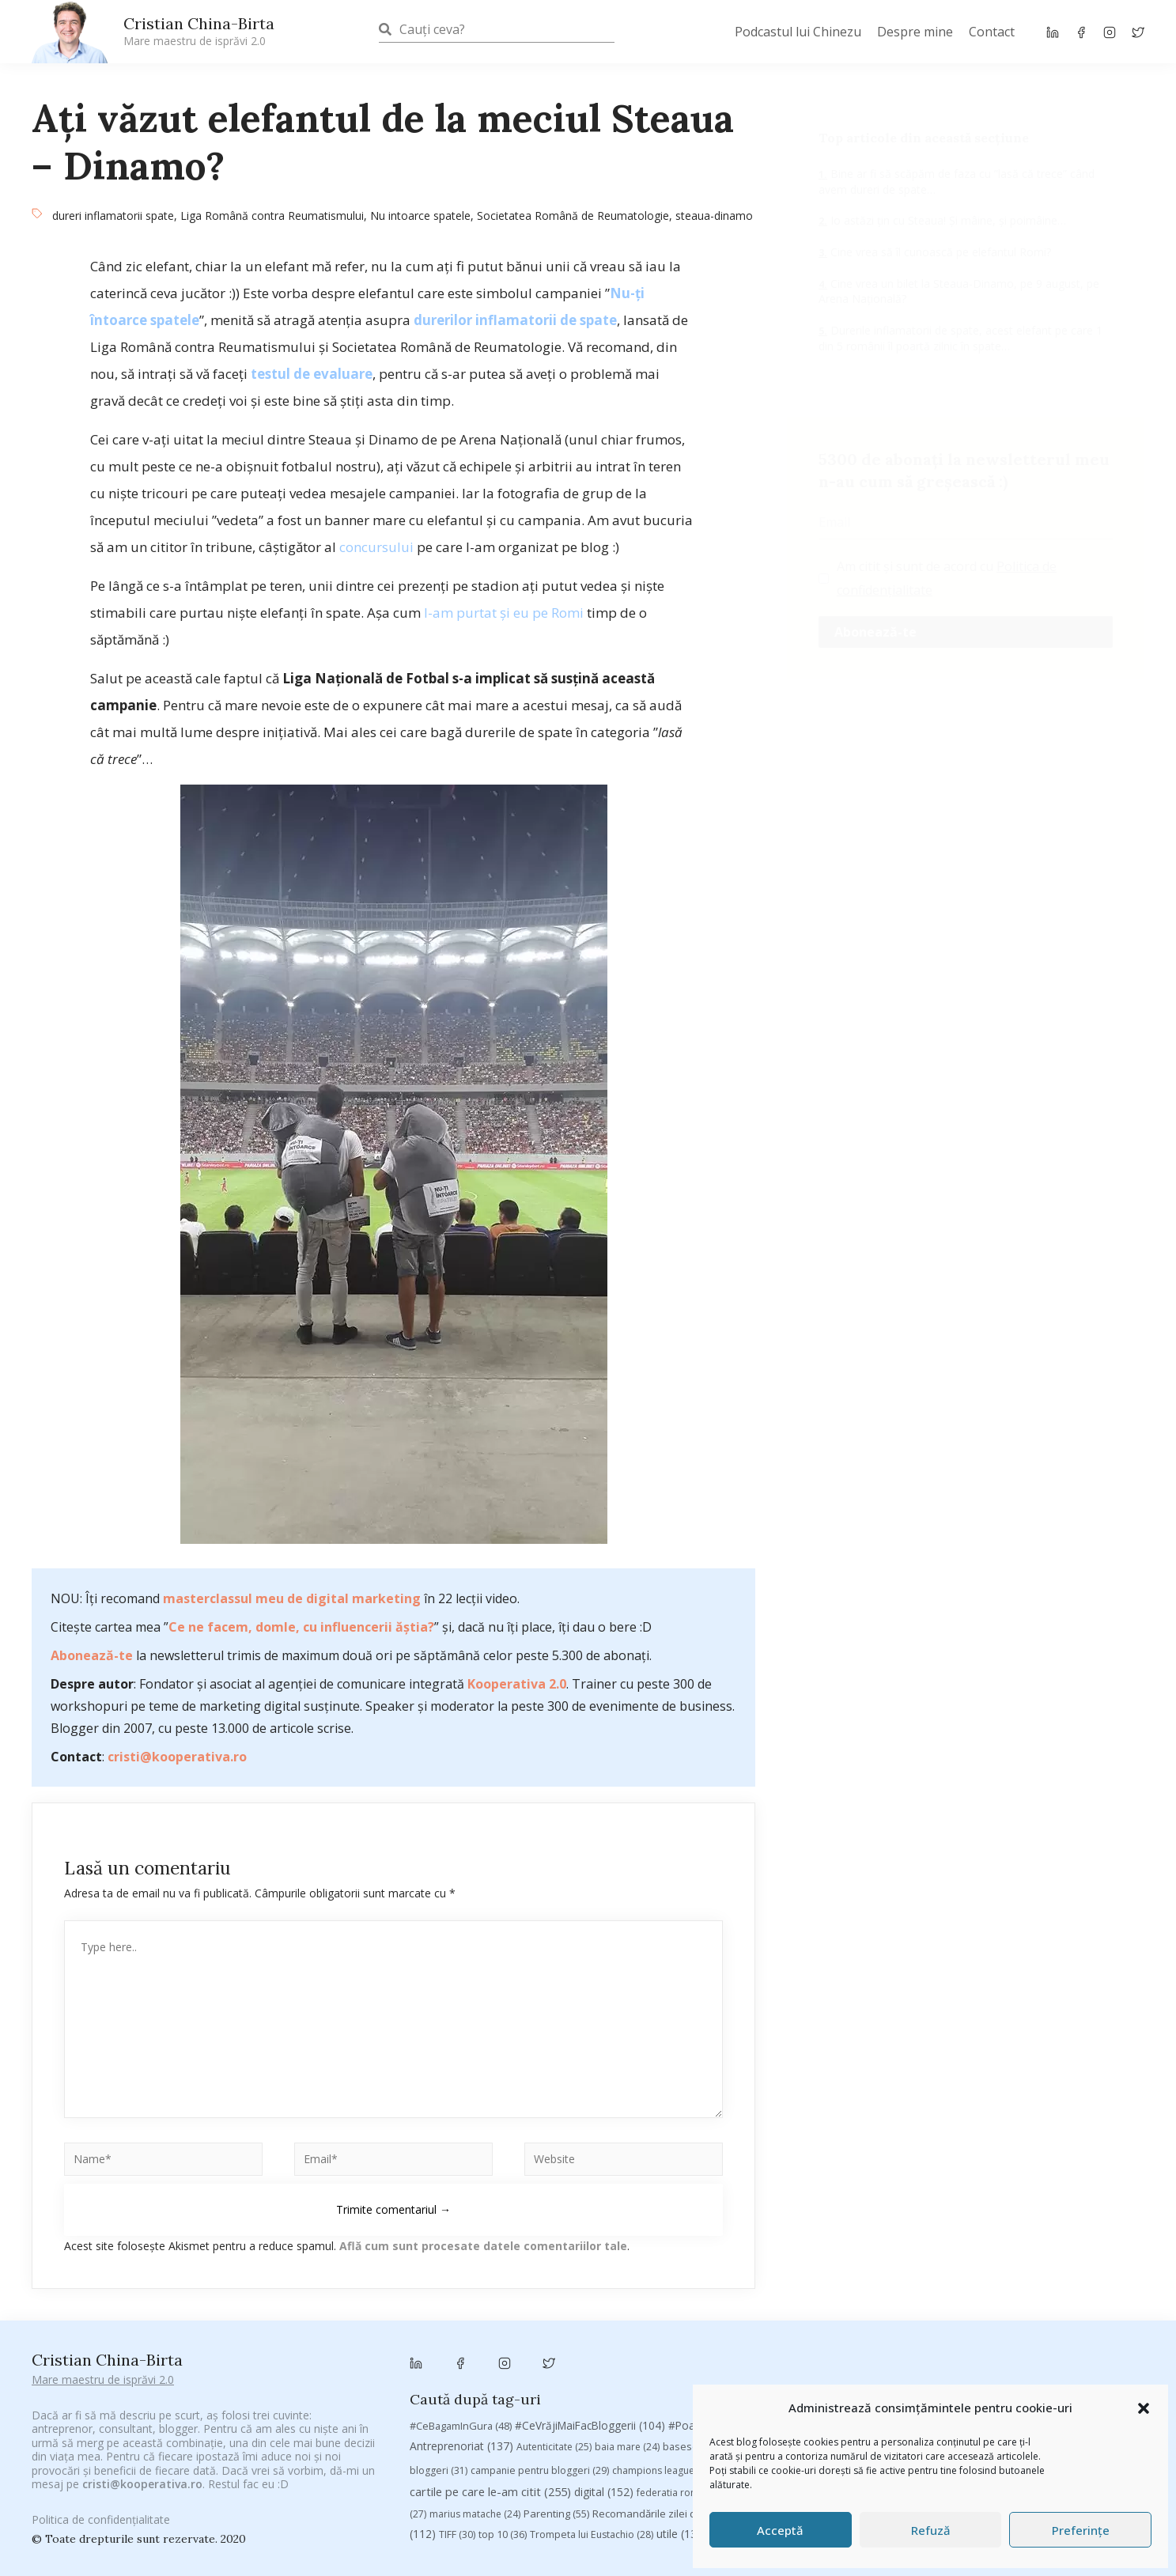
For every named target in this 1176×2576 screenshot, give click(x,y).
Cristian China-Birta (198, 30)
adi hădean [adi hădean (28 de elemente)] (1043, 2327)
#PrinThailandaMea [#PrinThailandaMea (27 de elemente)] (854, 2327)
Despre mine (915, 32)
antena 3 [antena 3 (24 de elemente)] (1110, 2327)
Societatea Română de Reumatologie (573, 215)
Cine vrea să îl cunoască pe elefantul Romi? (939, 251)
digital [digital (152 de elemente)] (603, 2393)
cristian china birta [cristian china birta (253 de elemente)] (1039, 2370)
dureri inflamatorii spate (113, 215)
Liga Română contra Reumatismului (272, 215)
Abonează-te (92, 1655)
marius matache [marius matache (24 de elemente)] (474, 2415)
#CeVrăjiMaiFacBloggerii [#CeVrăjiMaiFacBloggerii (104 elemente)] (590, 2326)
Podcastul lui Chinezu (798, 32)
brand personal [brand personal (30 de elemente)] (861, 2348)
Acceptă (780, 2530)
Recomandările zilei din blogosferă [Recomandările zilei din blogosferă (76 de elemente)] (686, 2415)
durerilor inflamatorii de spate (515, 320)
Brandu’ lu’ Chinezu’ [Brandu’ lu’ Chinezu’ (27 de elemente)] (962, 2348)
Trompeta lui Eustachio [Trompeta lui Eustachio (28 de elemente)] (591, 2435)
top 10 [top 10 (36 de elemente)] (502, 2435)
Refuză (931, 2530)
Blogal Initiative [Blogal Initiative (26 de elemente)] (769, 2348)
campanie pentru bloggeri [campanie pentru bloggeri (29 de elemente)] (540, 2371)
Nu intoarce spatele (420, 215)
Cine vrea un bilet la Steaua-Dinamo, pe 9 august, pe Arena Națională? (959, 291)
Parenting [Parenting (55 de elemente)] (556, 2415)
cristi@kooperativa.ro (177, 1756)
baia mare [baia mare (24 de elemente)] (627, 2348)
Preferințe (1081, 2530)
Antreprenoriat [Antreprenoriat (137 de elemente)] (461, 2347)
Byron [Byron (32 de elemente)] (1041, 2348)
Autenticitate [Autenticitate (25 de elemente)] (554, 2348)
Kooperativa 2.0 (516, 1684)
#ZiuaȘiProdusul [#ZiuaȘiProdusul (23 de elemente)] (957, 2327)
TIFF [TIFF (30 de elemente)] (457, 2435)
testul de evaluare (311, 374)
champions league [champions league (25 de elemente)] (662, 2371)
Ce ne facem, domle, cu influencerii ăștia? (301, 1627)
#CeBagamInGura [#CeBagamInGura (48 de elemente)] (461, 2327)
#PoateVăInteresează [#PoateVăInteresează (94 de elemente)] (733, 2327)
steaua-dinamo (714, 215)
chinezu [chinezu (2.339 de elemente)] (762, 2370)
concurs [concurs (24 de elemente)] (945, 2371)
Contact (992, 32)
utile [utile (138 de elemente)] (681, 2434)
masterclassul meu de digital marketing (292, 1598)
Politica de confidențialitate (101, 2509)
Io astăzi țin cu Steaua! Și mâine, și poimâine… (946, 220)
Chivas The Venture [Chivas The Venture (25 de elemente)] (863, 2371)
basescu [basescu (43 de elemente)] (692, 2347)
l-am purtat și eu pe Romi (504, 612)
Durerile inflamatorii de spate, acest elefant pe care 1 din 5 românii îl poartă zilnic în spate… (960, 338)
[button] (1143, 2408)
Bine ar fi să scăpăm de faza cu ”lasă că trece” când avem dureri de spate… (957, 181)
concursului (376, 547)
